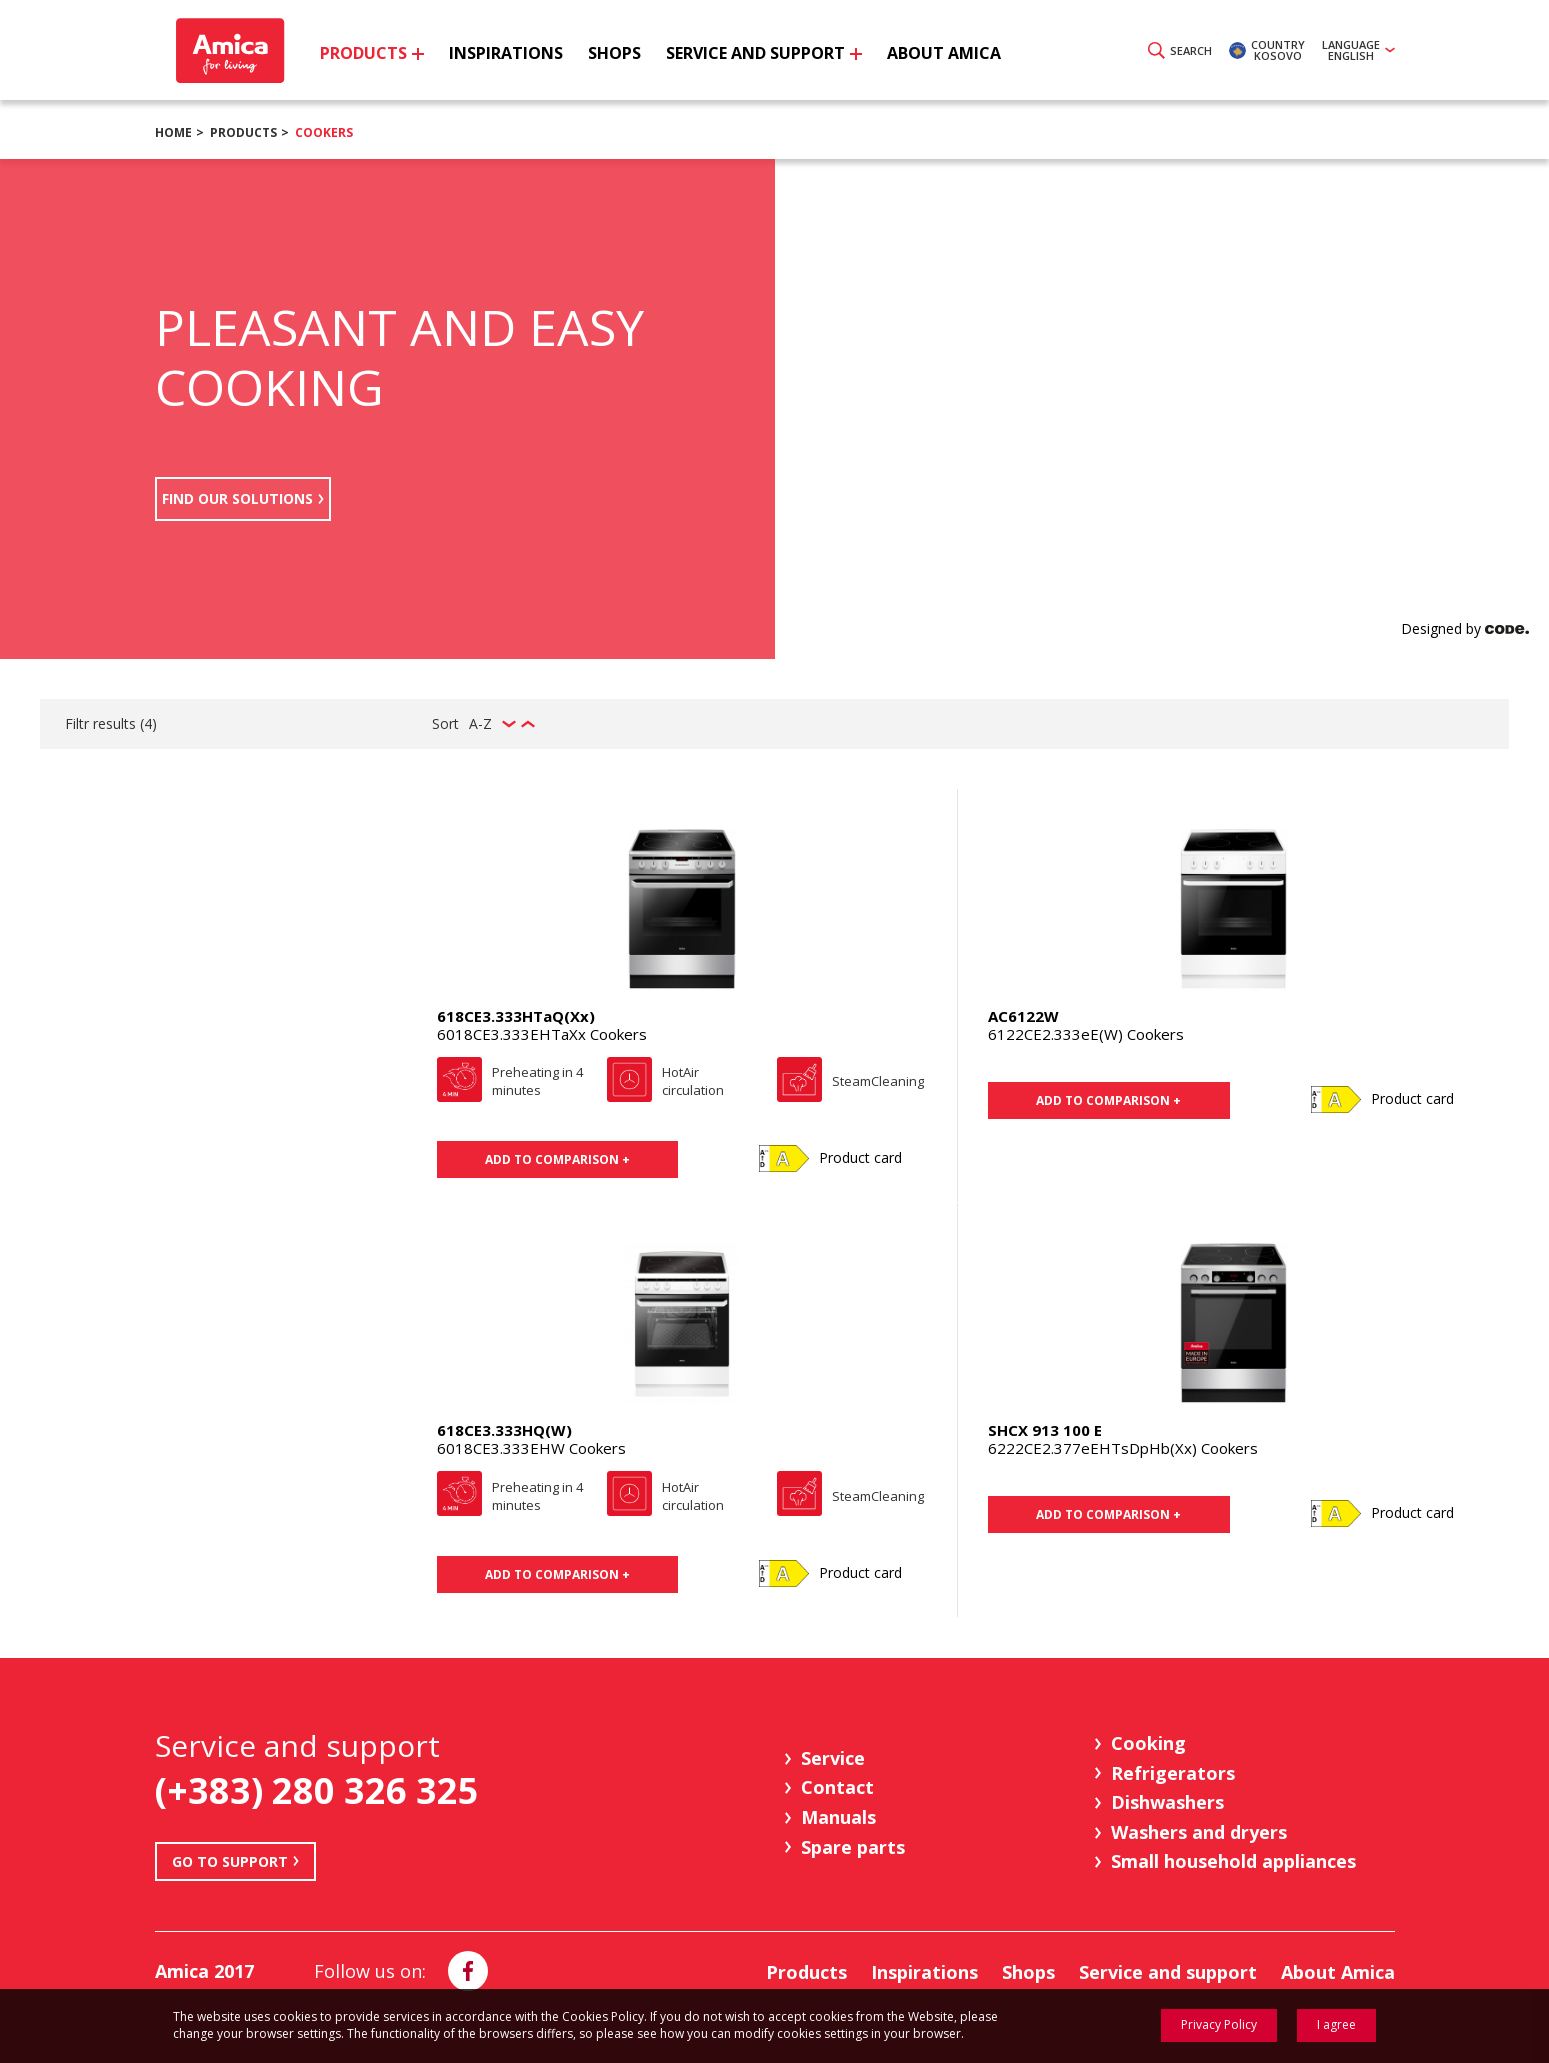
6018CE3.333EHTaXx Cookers (542, 1034)
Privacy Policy (1219, 2024)
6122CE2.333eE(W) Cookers (1086, 1034)
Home (173, 132)
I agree (1336, 2024)
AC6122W (1023, 1016)
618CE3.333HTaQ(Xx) (516, 1016)
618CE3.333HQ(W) (504, 1430)
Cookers (324, 132)
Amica (227, 50)
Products (243, 132)
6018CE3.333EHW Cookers (531, 1448)
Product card (860, 1157)
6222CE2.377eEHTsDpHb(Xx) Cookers (1123, 1448)
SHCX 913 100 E (1045, 1430)
